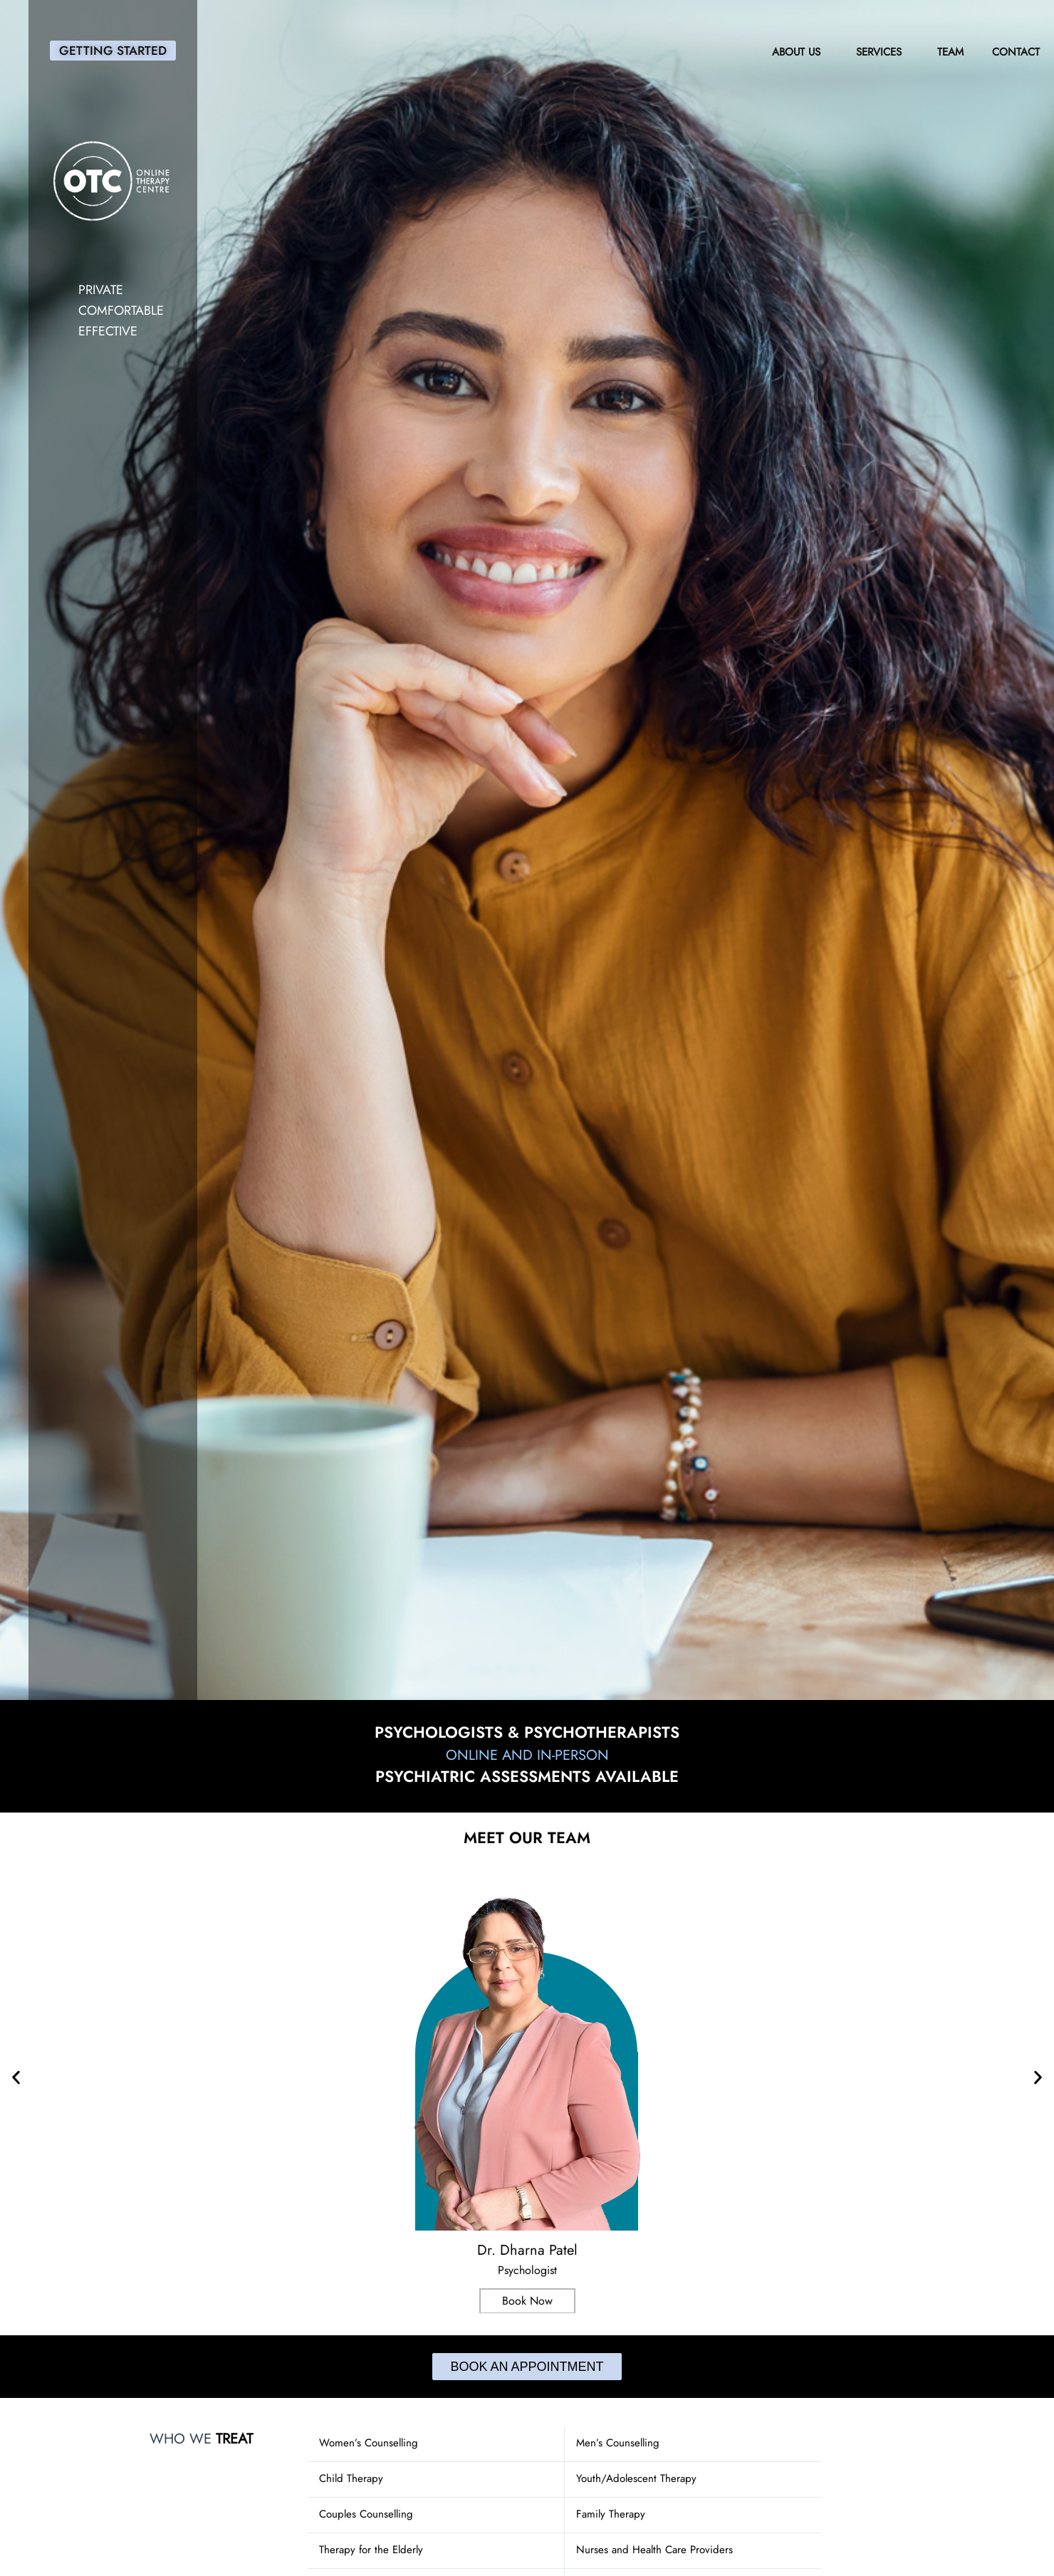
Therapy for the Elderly (371, 2549)
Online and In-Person (527, 1754)
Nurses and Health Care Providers (654, 2549)
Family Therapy (610, 2514)
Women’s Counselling (368, 2443)
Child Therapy (351, 2478)
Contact (1016, 52)
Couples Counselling (366, 2514)
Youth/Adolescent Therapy (636, 2478)
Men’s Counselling (617, 2443)
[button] (16, 2077)
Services (882, 52)
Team (950, 52)
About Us (800, 52)
